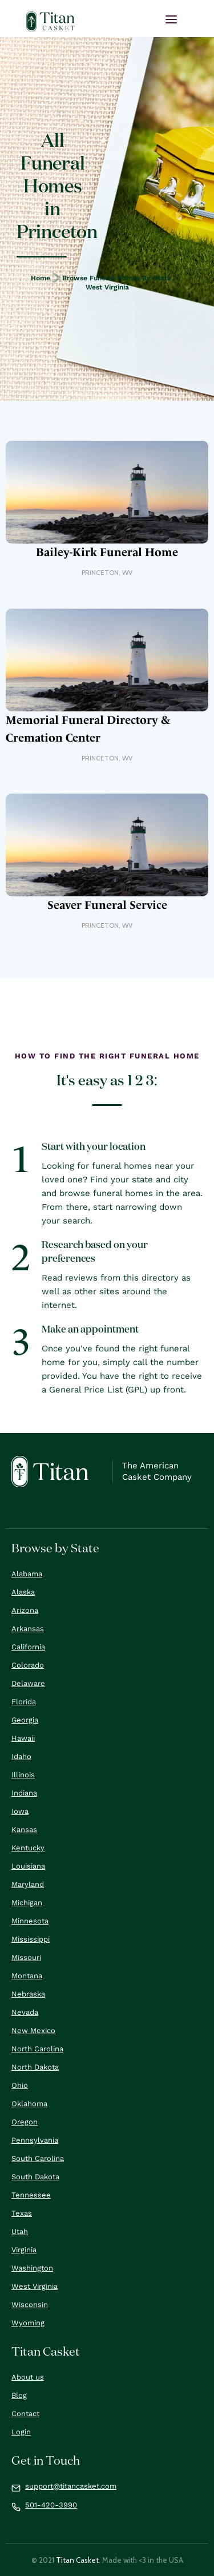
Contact (25, 2413)
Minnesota (30, 1921)
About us (27, 2377)
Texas (21, 2213)
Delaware (28, 1683)
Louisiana (28, 1866)
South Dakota (35, 2176)
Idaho (21, 1756)
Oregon (24, 2122)
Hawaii (23, 1738)
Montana (26, 1975)
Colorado (27, 1665)
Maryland (27, 1884)
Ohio (19, 2085)
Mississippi (30, 1939)
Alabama (26, 1573)
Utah (19, 2231)
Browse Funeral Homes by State (116, 278)
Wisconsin (29, 2304)
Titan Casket (77, 2560)
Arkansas (27, 1628)
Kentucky (28, 1848)
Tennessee (31, 2195)
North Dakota (35, 2067)
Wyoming (28, 2323)
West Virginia (107, 287)
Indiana (24, 1793)
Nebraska (28, 1994)
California (28, 1647)
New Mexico (33, 2030)
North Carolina (37, 2048)
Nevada (24, 2012)
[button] (171, 19)
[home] (50, 21)
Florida (23, 1701)
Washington (32, 2268)
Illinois (23, 1774)
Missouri (26, 1957)
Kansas (24, 1829)
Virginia (24, 2249)
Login (21, 2432)
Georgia (24, 1720)
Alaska (23, 1592)
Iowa (20, 1811)
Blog (19, 2395)
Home (40, 278)
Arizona (24, 1610)
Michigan (26, 1902)
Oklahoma (29, 2103)
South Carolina (37, 2158)
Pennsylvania (34, 2140)
